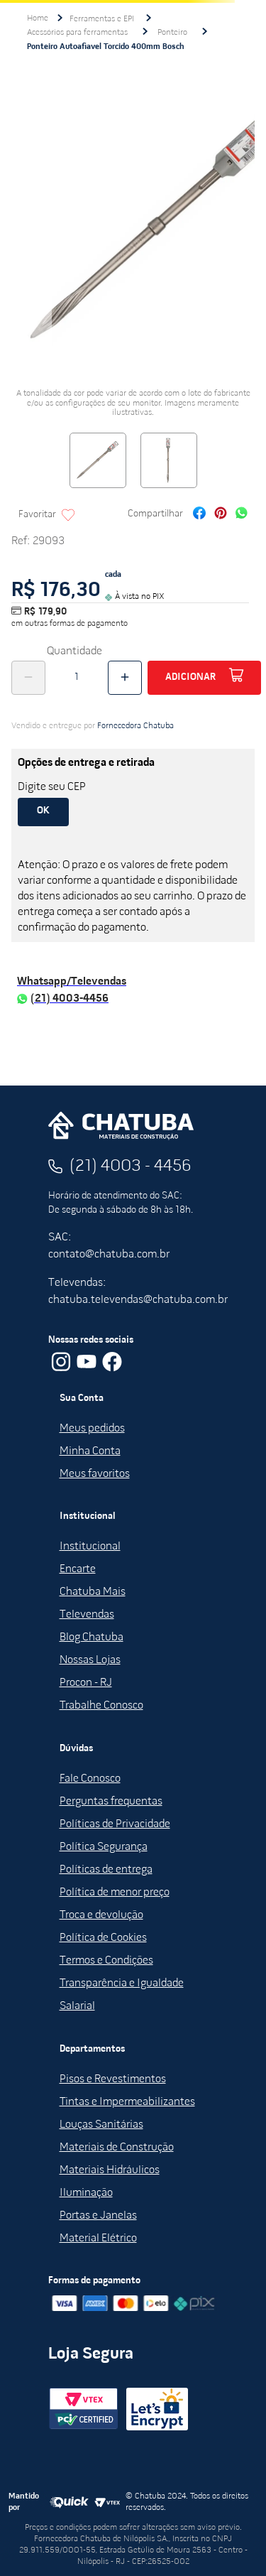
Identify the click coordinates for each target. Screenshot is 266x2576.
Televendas (87, 1614)
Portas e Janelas (98, 2215)
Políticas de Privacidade (115, 1824)
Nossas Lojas (90, 1660)
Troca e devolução (101, 1915)
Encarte (78, 1569)
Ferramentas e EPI (102, 19)
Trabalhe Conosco (101, 1705)
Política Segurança (104, 1847)
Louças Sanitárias (101, 2125)
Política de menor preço (115, 1892)
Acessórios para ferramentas (77, 32)
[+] (125, 678)
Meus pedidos (92, 1428)
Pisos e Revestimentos (113, 2079)
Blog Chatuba (91, 1637)
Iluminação (86, 2193)
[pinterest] (220, 515)
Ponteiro (172, 32)
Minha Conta (90, 1451)
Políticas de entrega (106, 1870)
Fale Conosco (90, 1779)
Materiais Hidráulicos (110, 2170)
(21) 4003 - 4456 (131, 1166)
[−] (28, 678)
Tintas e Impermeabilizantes (127, 2102)
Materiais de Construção (117, 2147)
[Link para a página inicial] (37, 18)
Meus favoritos (95, 1474)
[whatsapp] (241, 515)
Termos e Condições (106, 1960)
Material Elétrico (98, 2238)
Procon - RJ (86, 1683)
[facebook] (199, 515)
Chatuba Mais (93, 1592)
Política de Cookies (103, 1938)
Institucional (90, 1546)
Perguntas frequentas (111, 1801)
